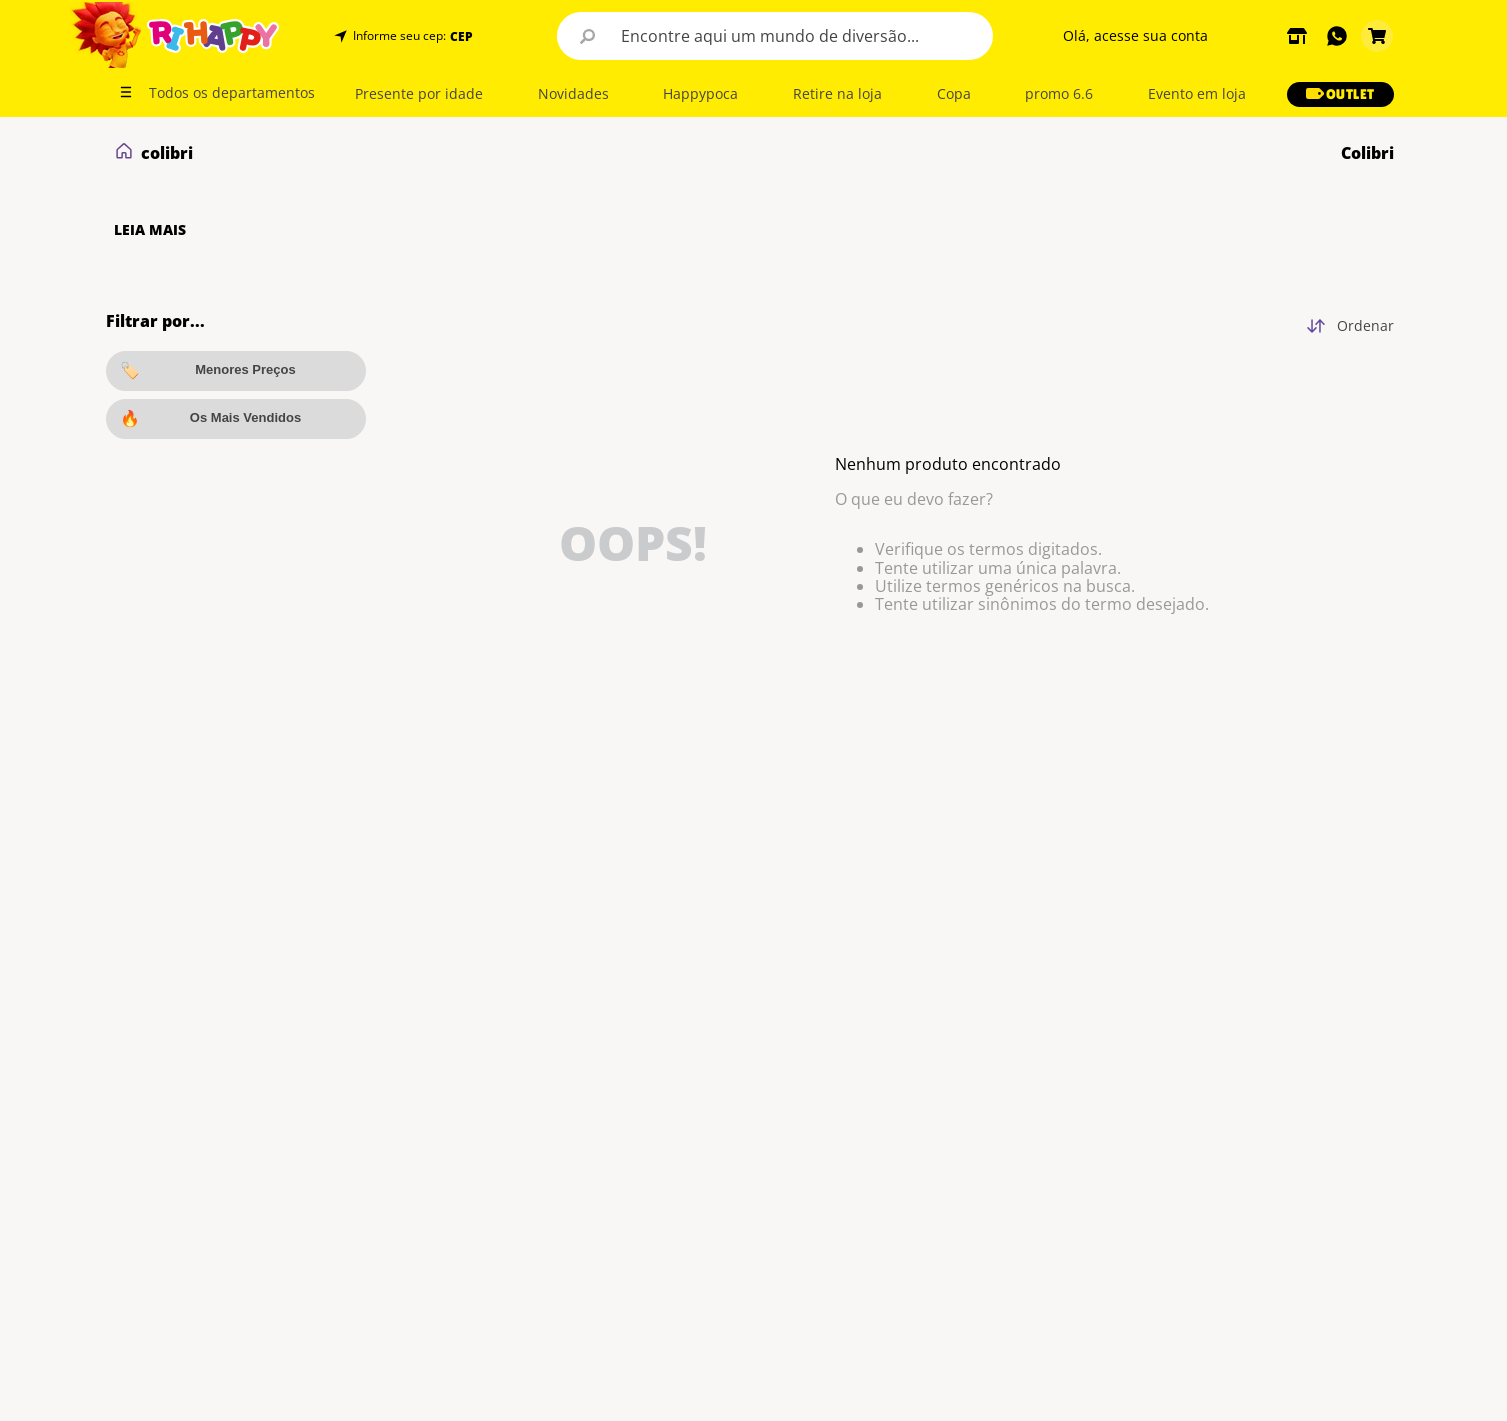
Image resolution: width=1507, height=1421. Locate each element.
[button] (459, 36)
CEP (461, 37)
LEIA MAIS (150, 230)
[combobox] (775, 36)
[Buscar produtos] (587, 36)
